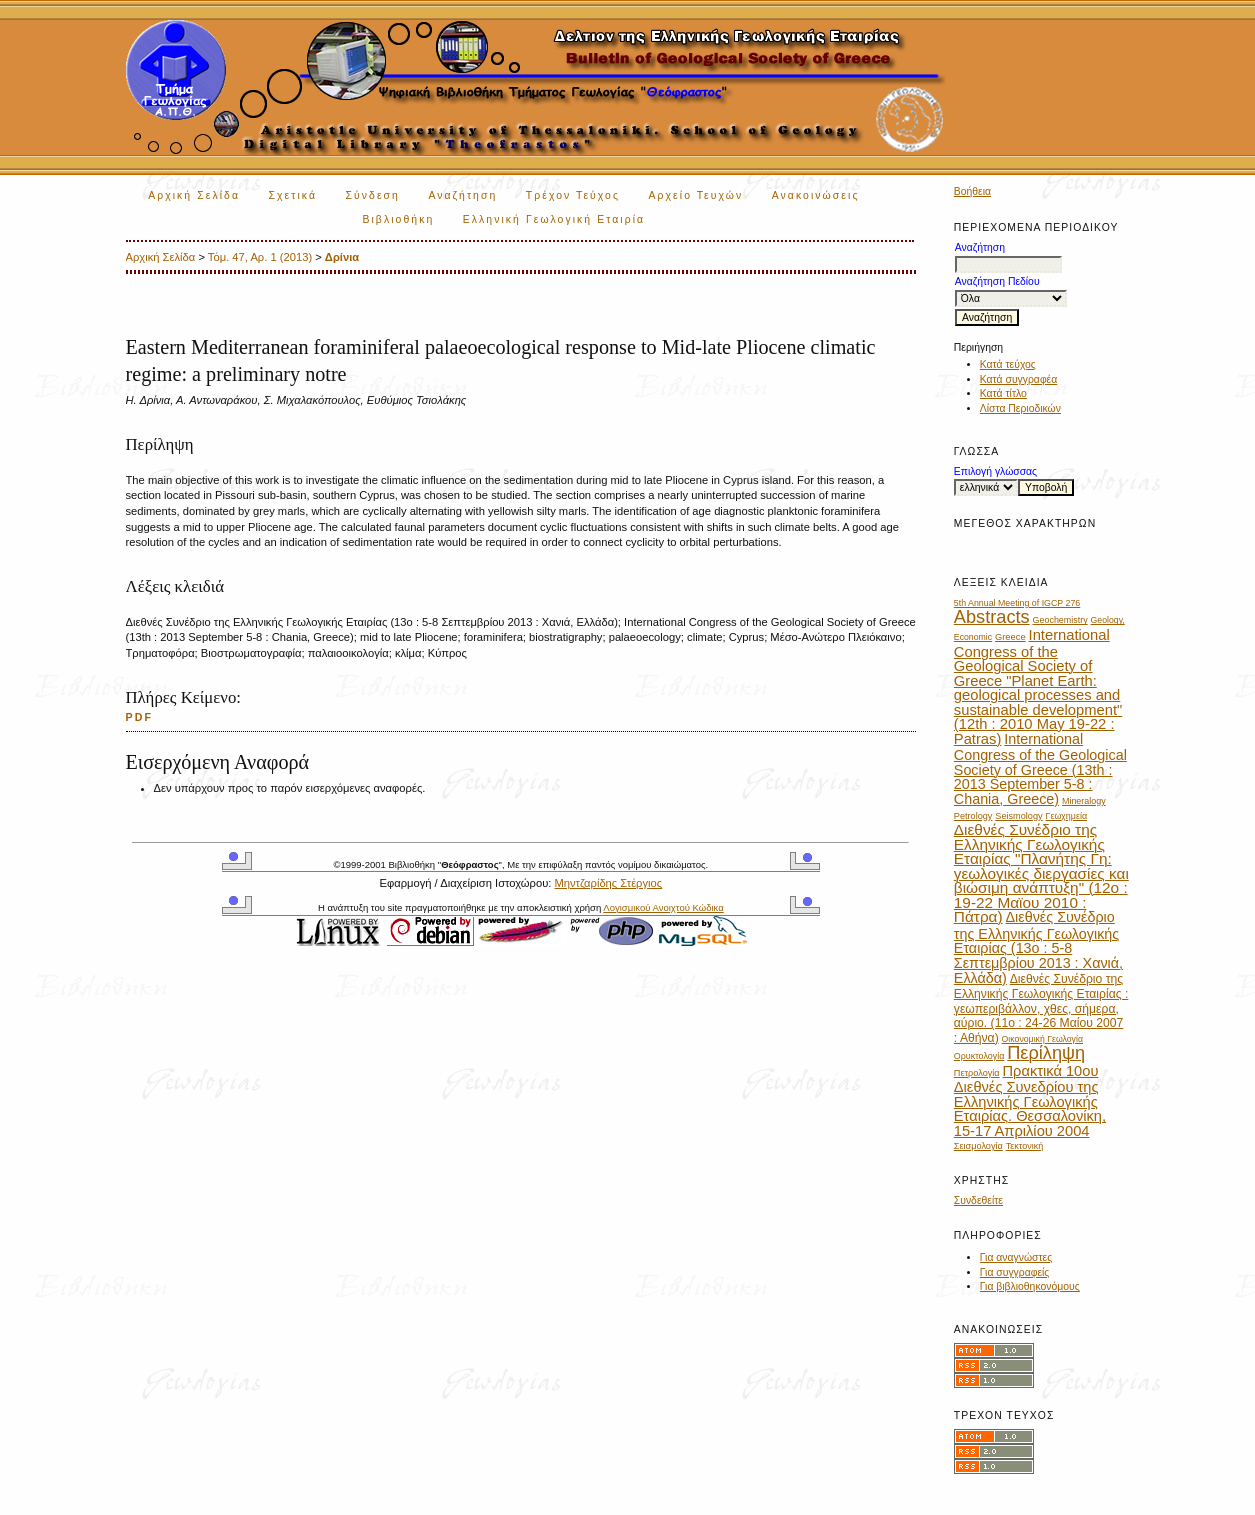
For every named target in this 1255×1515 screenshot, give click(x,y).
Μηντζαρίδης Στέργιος (608, 883)
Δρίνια (342, 257)
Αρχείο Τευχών (696, 195)
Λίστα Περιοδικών (1020, 408)
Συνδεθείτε (978, 1200)
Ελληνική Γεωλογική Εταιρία (554, 219)
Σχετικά (292, 195)
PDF (140, 717)
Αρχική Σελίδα (194, 195)
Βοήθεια (972, 191)
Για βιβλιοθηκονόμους (1030, 1286)
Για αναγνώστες (1016, 1257)
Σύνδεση (373, 195)
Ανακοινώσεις (816, 195)
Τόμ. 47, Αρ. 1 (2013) (260, 257)
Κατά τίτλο (1003, 393)
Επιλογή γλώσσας (995, 471)
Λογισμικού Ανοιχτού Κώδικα (663, 907)
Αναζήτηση (462, 195)
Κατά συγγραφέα (1018, 379)
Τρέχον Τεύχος (573, 195)
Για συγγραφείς (1015, 1272)
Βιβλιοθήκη (398, 219)
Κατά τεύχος (1008, 364)
